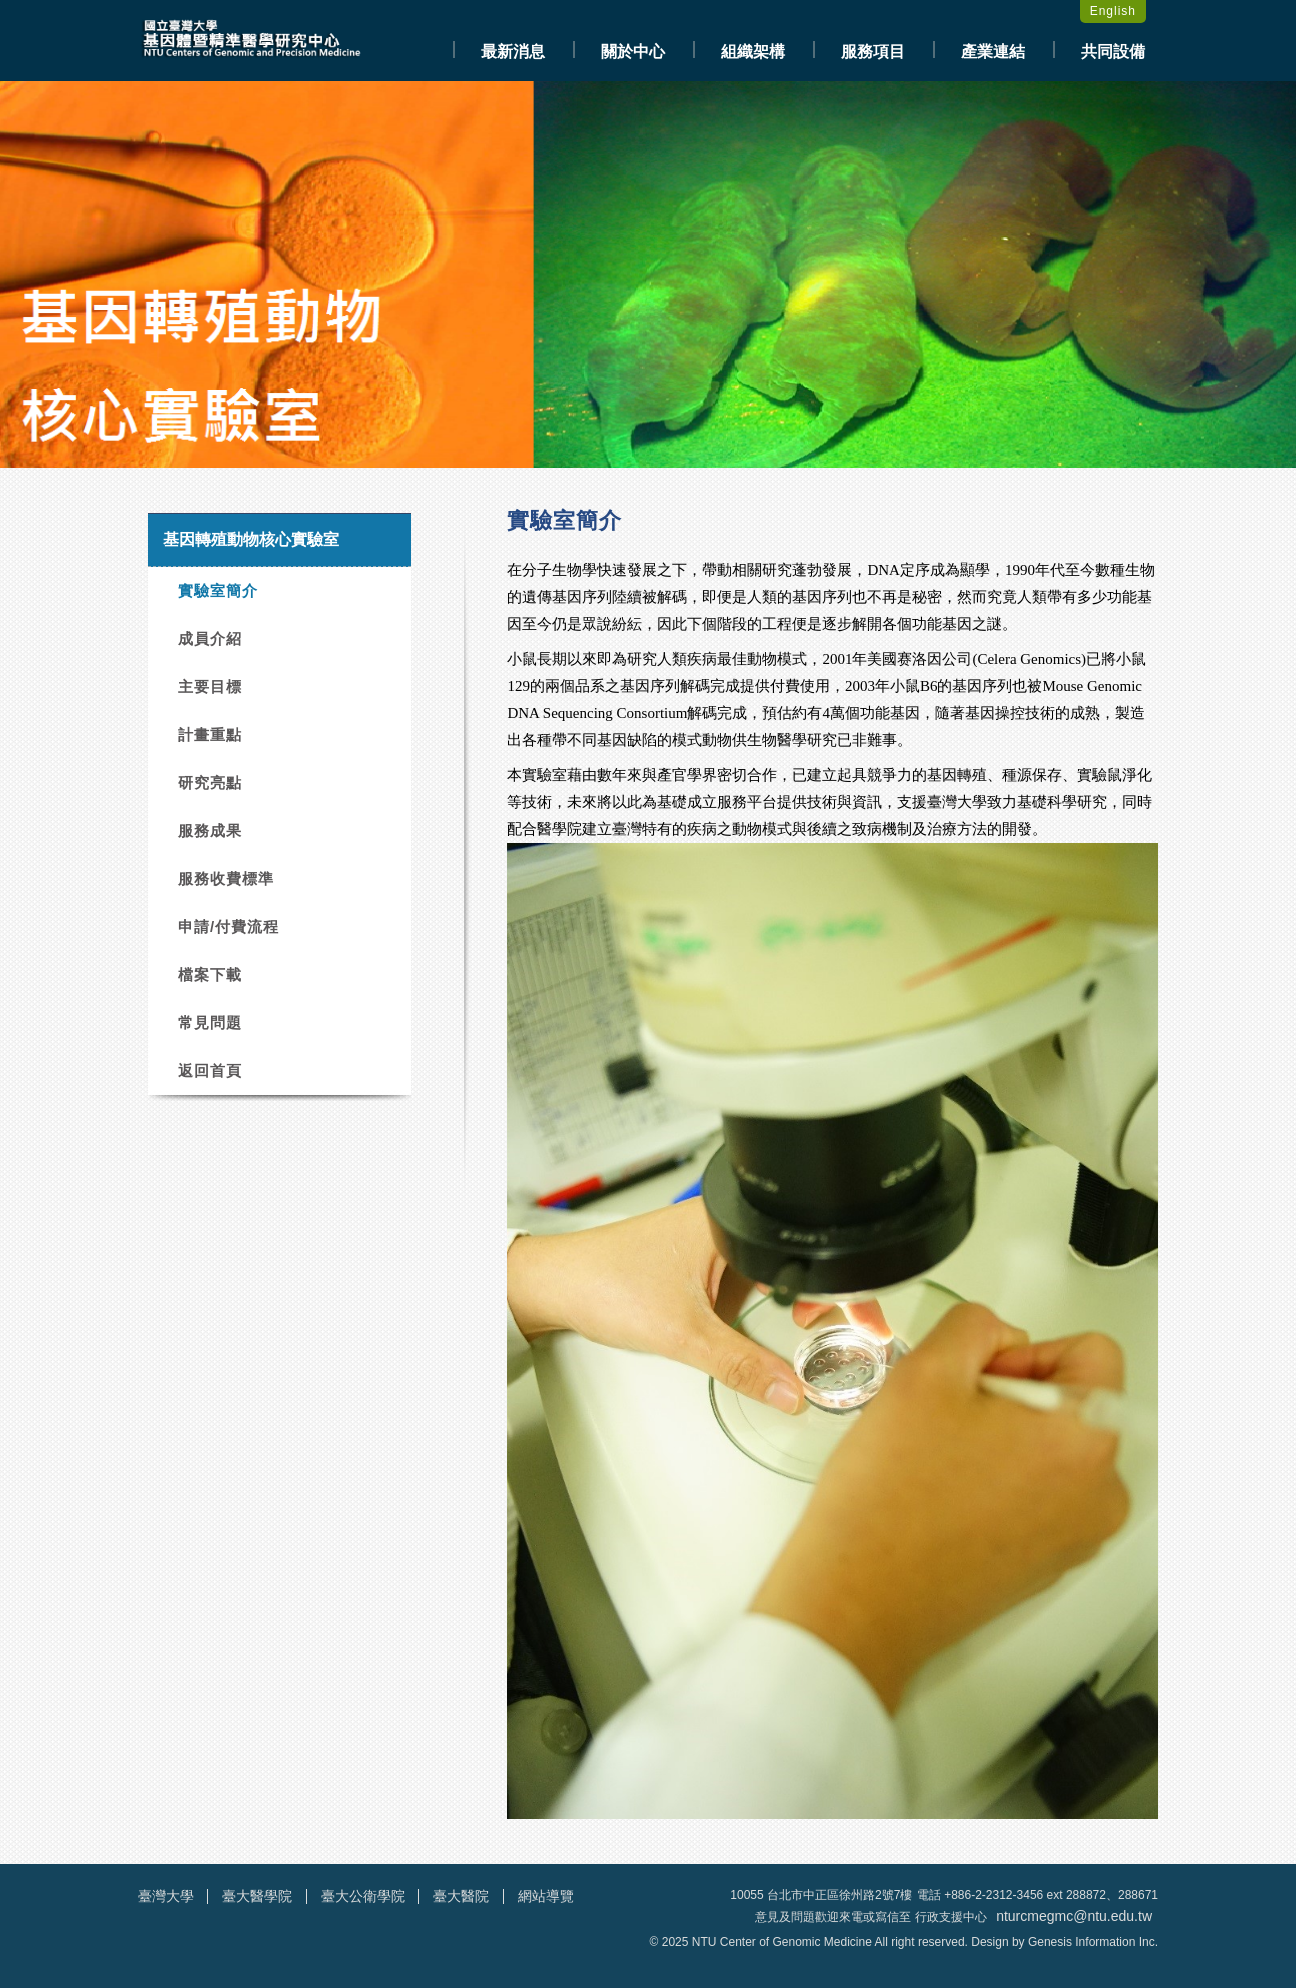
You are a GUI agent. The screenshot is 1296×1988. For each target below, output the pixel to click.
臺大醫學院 (257, 1896)
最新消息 (513, 51)
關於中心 (633, 51)
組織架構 (753, 51)
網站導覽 (546, 1896)
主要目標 (210, 686)
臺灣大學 (166, 1896)
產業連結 (993, 51)
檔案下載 (210, 974)
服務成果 (210, 830)
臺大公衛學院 (363, 1896)
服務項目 (873, 51)
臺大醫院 (461, 1896)
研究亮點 (210, 782)
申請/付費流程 (228, 926)
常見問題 (210, 1022)
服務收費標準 (226, 878)
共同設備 (1113, 51)
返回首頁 (210, 1070)
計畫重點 (210, 734)
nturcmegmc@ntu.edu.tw (1074, 1916)
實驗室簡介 (218, 590)
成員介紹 (210, 638)
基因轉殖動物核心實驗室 (251, 539)
